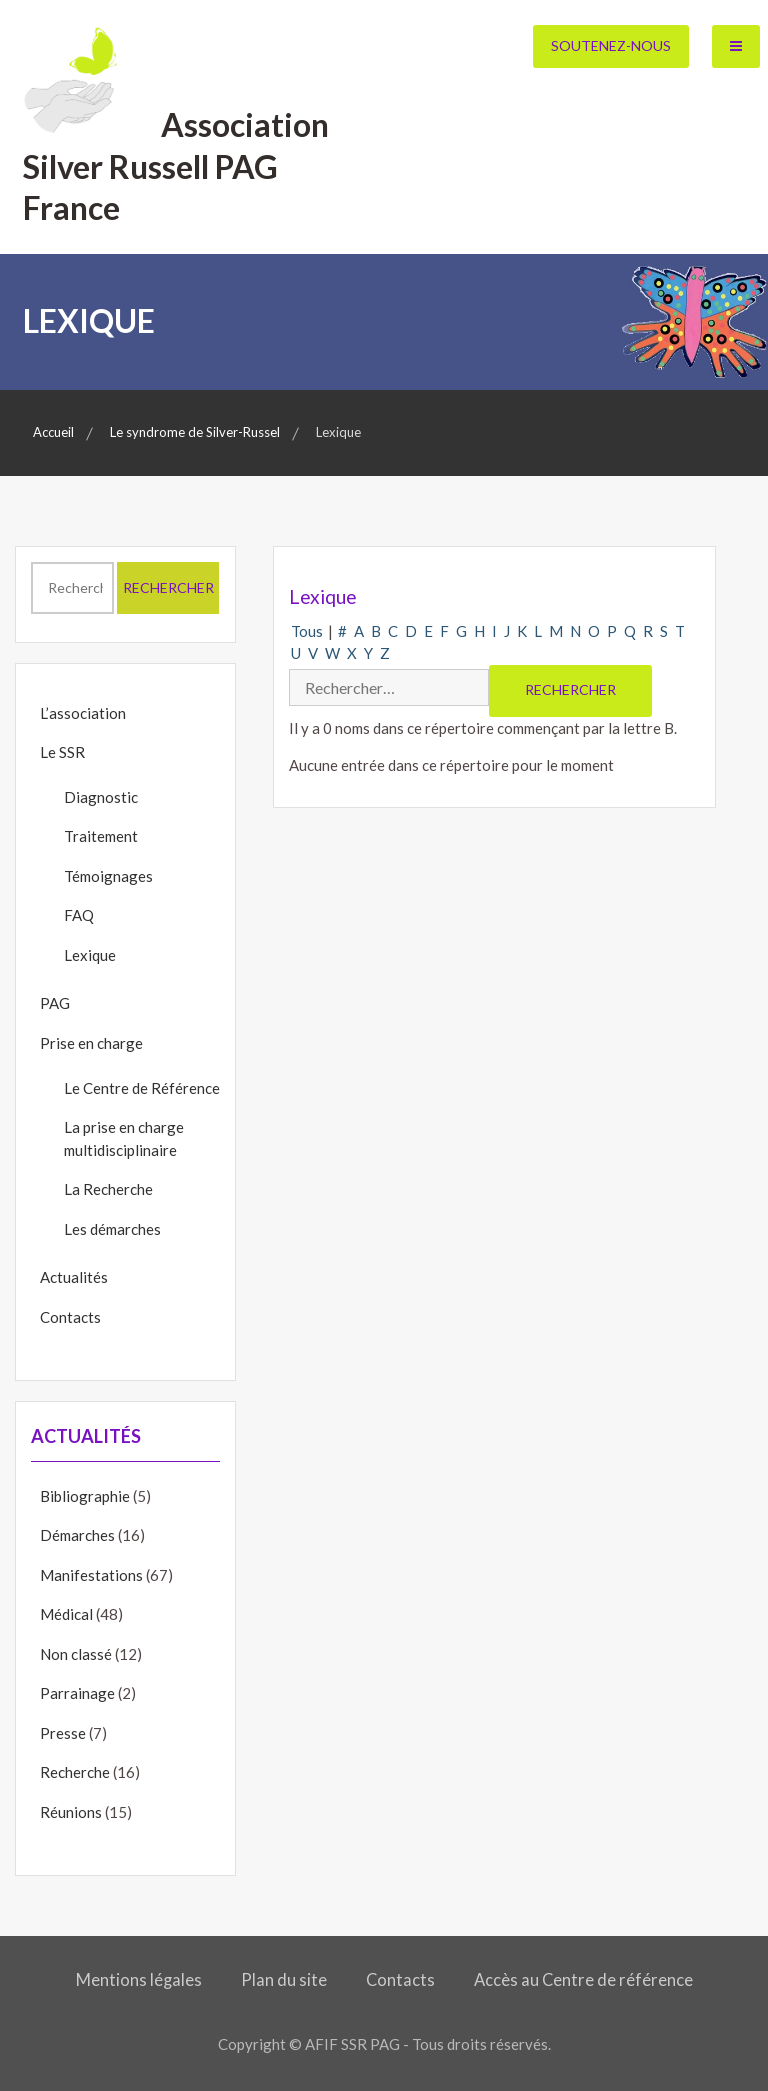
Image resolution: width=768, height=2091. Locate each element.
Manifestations (91, 1575)
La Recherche (108, 1189)
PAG (55, 1003)
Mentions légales (139, 1980)
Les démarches (112, 1229)
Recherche (75, 1772)
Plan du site (284, 1980)
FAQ (79, 915)
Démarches (77, 1535)
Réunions (71, 1812)
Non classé (76, 1654)
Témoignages (108, 876)
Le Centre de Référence (142, 1088)
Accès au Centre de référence (583, 1980)
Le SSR (62, 752)
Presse (63, 1733)
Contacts (70, 1317)
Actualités (74, 1277)
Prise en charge (91, 1043)
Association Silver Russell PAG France (176, 166)
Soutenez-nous (611, 45)
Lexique (90, 955)
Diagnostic (101, 797)
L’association (83, 713)
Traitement (101, 836)
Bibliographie (85, 1496)
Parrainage (77, 1693)
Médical (66, 1614)
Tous (307, 631)
